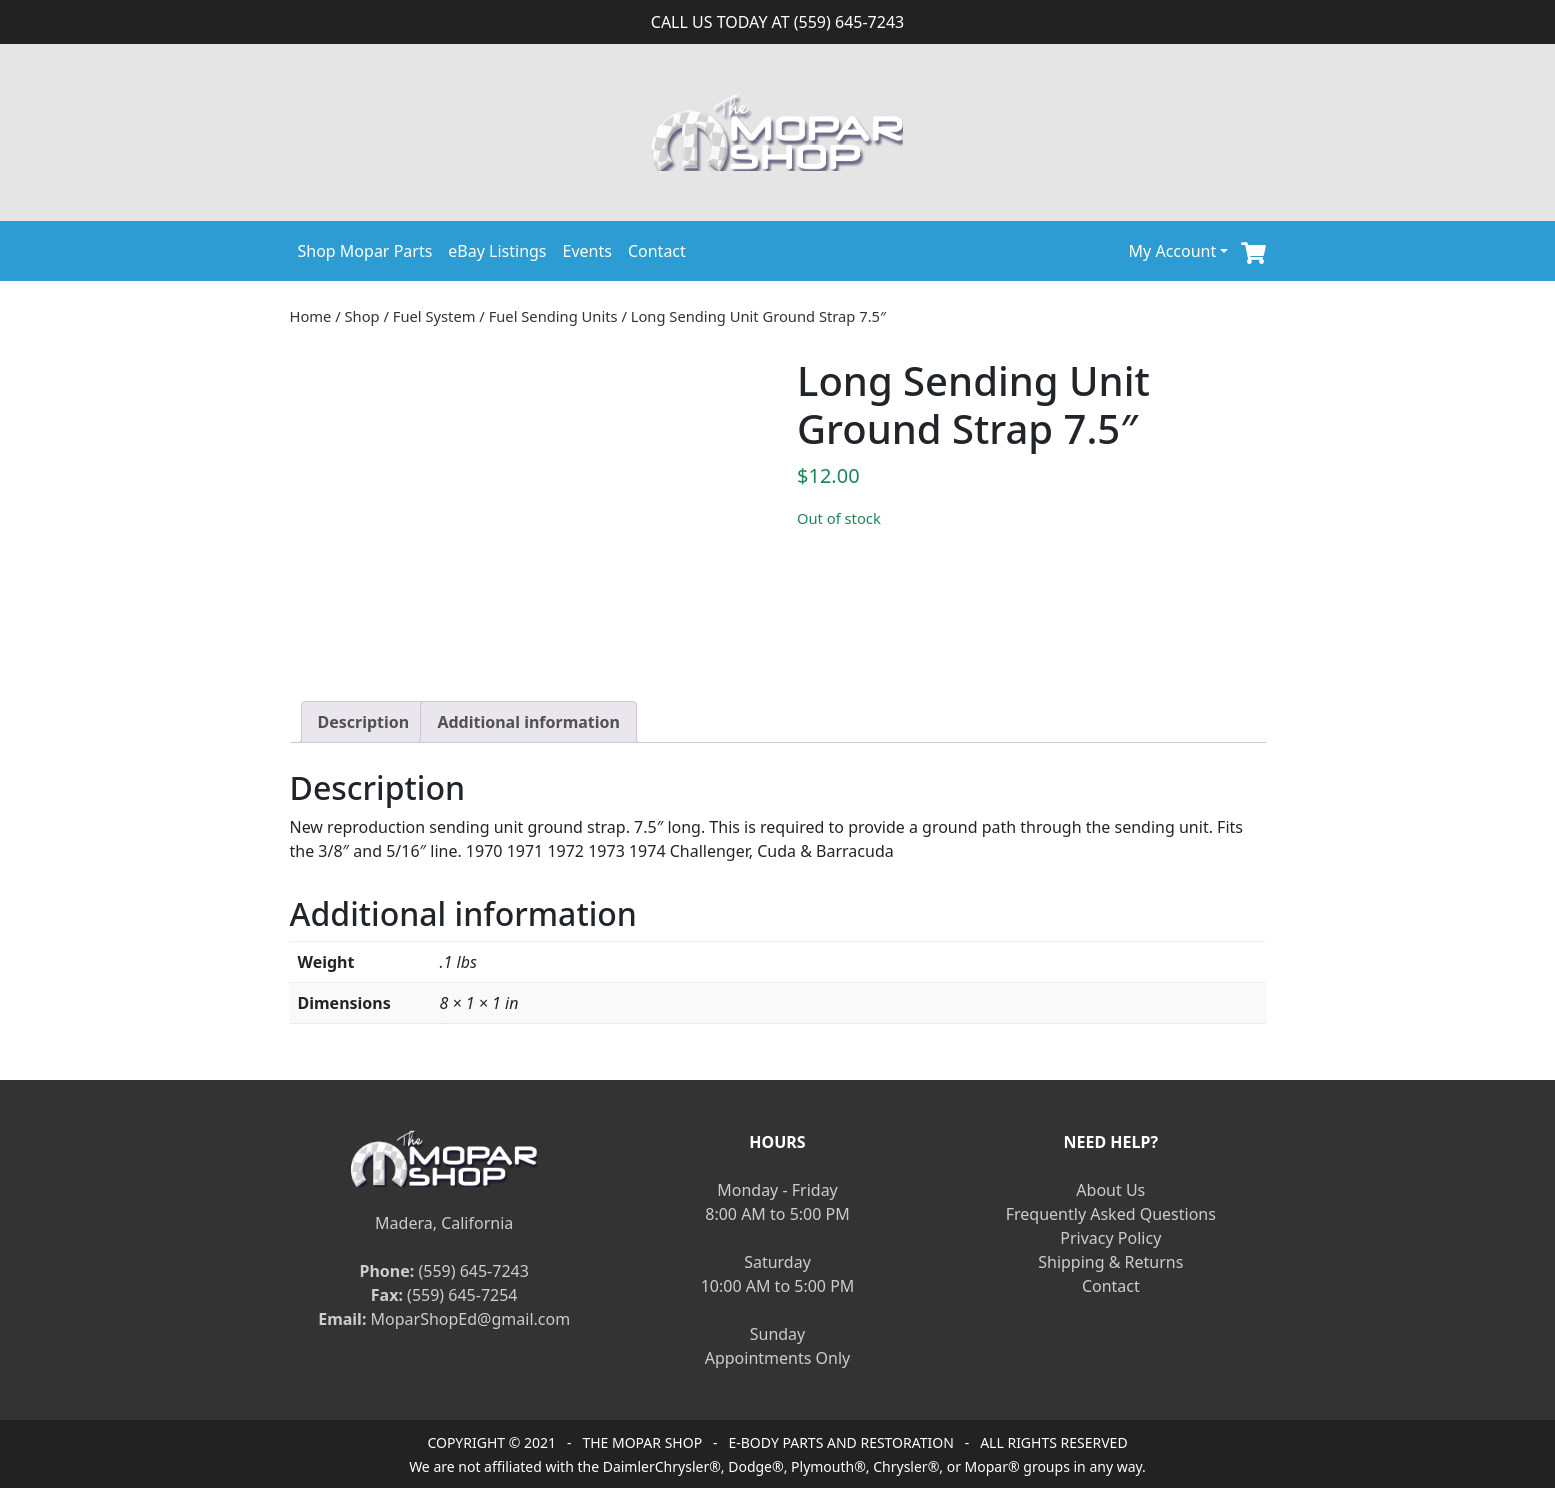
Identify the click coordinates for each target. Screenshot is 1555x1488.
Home (311, 316)
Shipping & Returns (1110, 1262)
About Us (1110, 1190)
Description (364, 722)
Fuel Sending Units (553, 316)
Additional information (528, 722)
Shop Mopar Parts (365, 251)
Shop (362, 316)
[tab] (364, 722)
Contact (657, 251)
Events (587, 251)
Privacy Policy (1110, 1238)
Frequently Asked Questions (1111, 1214)
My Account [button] (1173, 251)
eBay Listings (497, 251)
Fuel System (434, 316)
